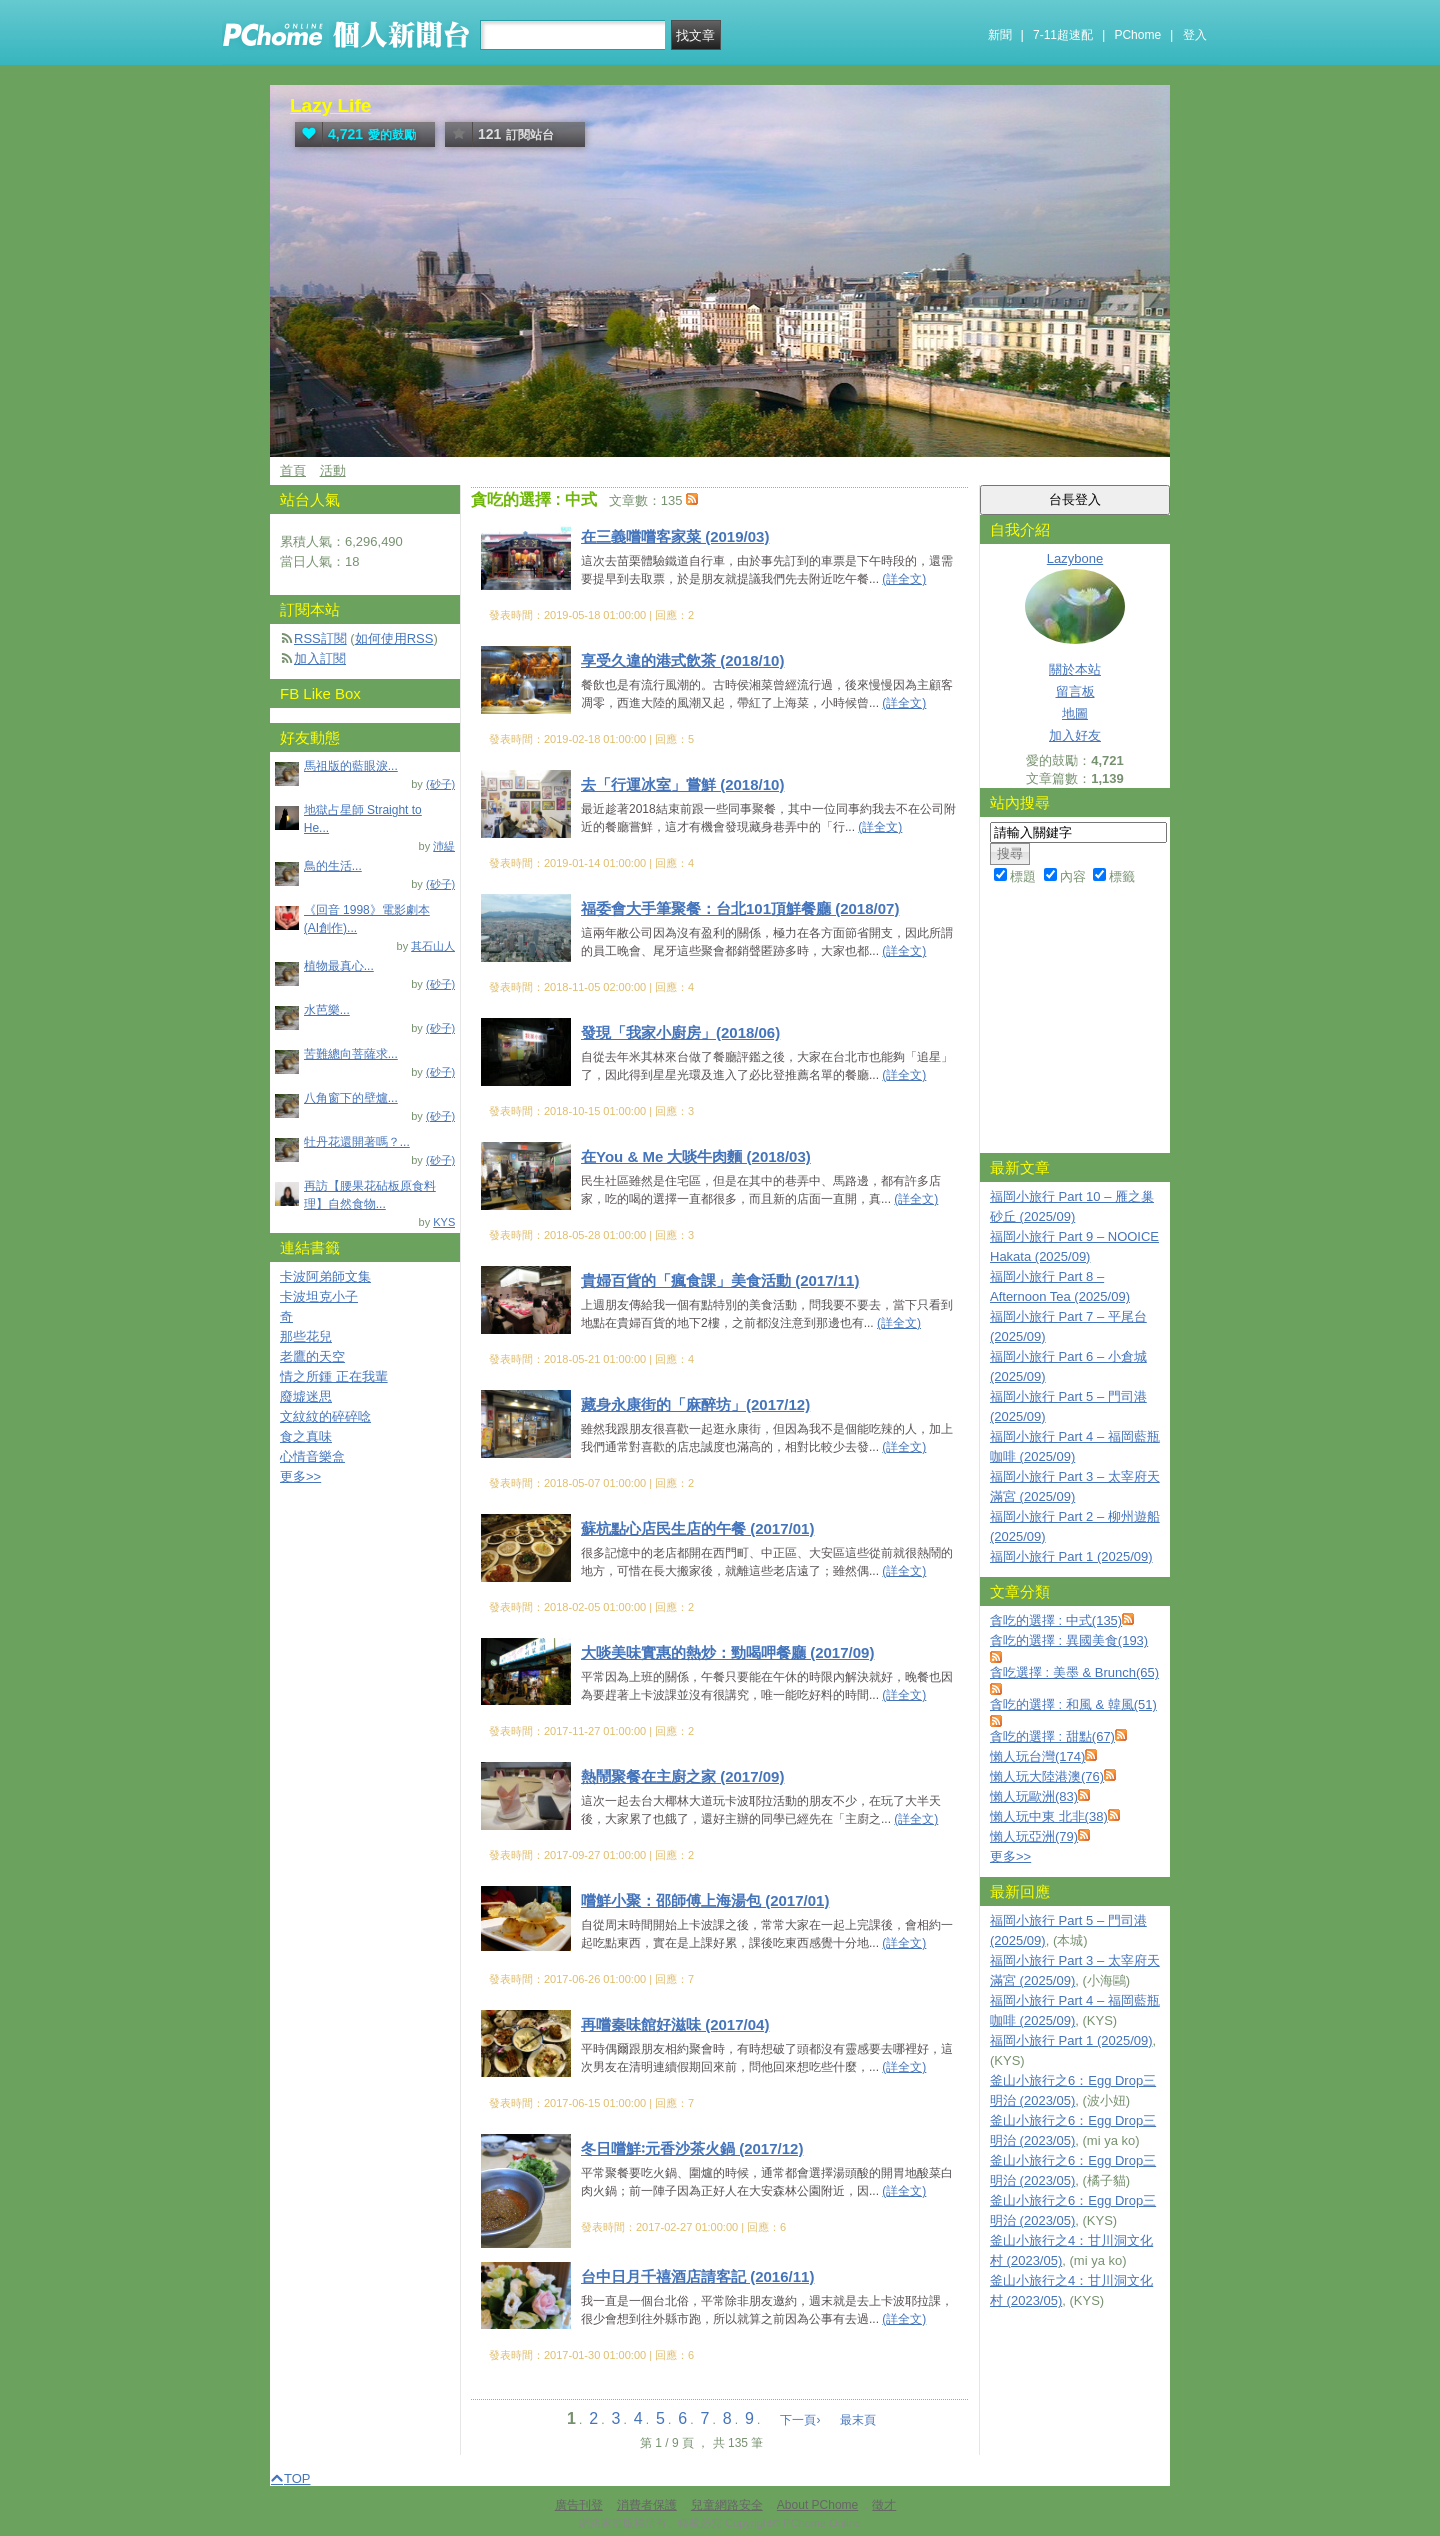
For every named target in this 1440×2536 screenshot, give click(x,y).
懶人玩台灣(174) (1037, 1756)
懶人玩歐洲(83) (1034, 1796)
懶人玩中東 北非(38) (1049, 1816)
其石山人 (433, 946)
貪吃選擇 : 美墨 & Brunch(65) (1074, 1672)
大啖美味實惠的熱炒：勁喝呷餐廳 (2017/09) (727, 1652)
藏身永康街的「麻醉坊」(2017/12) (695, 1404)
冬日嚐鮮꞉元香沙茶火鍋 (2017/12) (692, 2148)
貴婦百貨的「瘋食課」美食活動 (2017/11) (720, 1280)
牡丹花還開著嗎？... (357, 1142)
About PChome (817, 2505)
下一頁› (801, 2420)
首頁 (293, 470)
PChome (1137, 35)
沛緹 (444, 846)
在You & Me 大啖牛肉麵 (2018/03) (696, 1156)
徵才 (884, 2505)
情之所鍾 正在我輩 (334, 1376)
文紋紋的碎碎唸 (325, 1416)
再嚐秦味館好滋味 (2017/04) (675, 2024)
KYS (444, 1222)
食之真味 (306, 1436)
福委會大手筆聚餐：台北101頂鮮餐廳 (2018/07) (740, 908)
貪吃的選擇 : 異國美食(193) (1069, 1640)
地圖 (1075, 713)
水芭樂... (327, 1010)
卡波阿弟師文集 (325, 1276)
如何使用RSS (394, 638)
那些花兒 (306, 1336)
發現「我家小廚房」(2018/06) (680, 1032)
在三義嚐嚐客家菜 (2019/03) (675, 536)
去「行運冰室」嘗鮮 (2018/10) (682, 784)
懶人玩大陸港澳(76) (1047, 1776)
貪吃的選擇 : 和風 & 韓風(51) (1073, 1704)
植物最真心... (339, 966)
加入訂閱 (320, 658)
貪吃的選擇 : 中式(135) (1056, 1620)
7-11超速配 (1063, 35)
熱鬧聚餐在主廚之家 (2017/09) (682, 1776)
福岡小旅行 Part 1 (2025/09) (1071, 1556)
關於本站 (1075, 669)
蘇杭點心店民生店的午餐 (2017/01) (697, 1528)
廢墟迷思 (306, 1396)
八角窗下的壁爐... (351, 1098)
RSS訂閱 (320, 638)
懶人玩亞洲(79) (1034, 1836)
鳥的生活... (333, 866)
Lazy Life (330, 105)
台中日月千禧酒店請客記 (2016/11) (697, 2276)
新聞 (1000, 35)
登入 (1195, 35)
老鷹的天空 (312, 1356)
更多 (1010, 1856)
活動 (333, 470)
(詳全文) (904, 579)
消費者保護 (647, 2505)
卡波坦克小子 (319, 1296)
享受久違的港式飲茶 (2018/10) (682, 660)
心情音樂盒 (312, 1456)
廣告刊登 (579, 2505)
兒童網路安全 (727, 2505)
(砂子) (440, 784)
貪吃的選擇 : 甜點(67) (1052, 1736)
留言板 (1075, 691)
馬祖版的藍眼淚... (351, 766)
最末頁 (858, 2420)
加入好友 (1075, 735)
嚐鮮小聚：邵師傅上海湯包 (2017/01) (705, 1900)
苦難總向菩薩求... (351, 1054)
